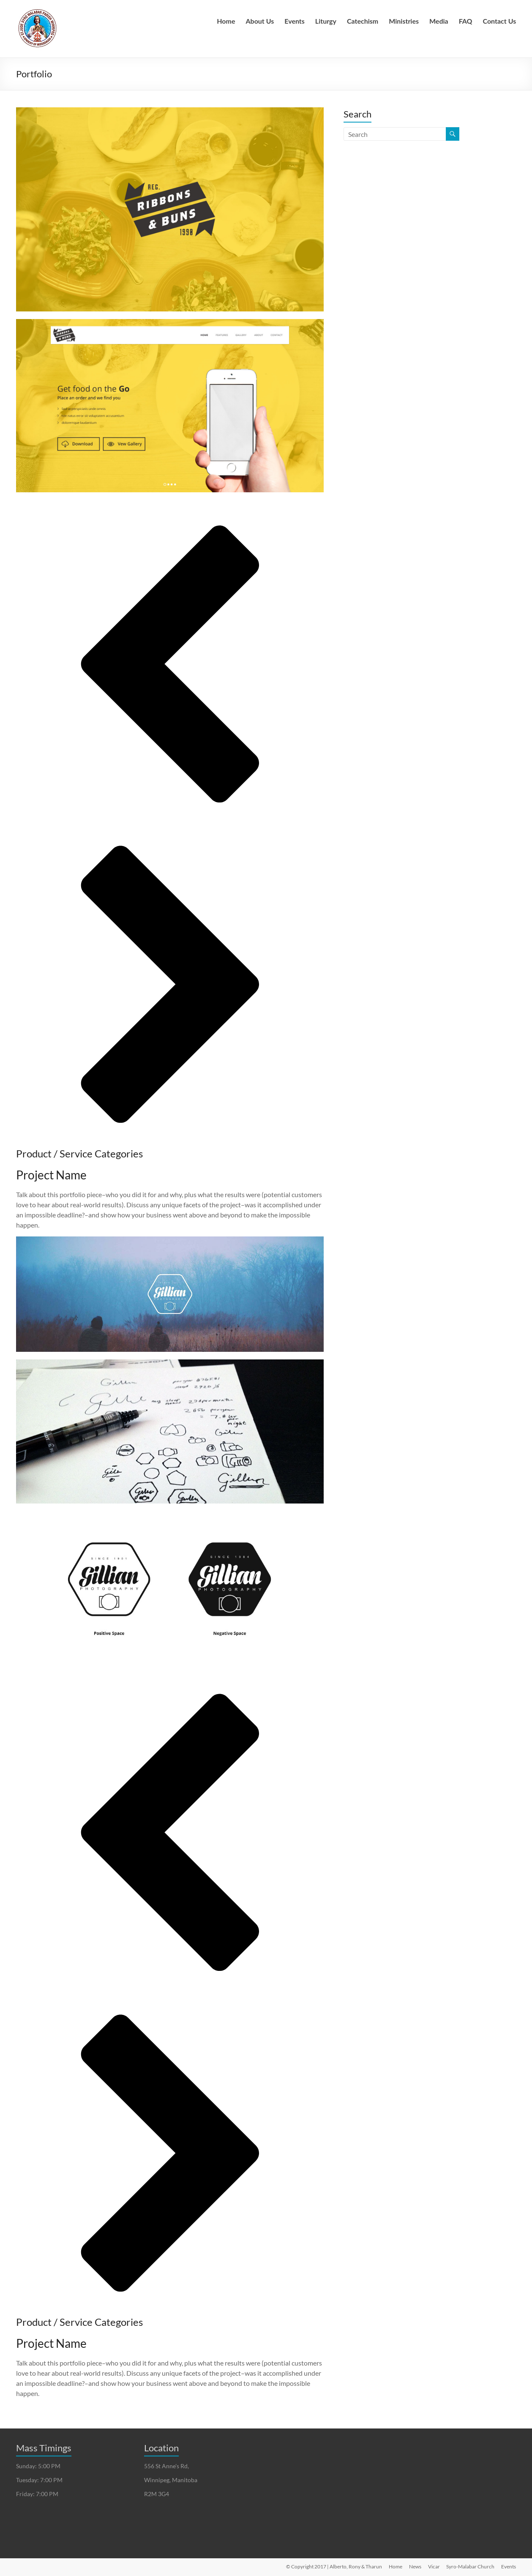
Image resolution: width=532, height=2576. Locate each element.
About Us (260, 21)
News (415, 2566)
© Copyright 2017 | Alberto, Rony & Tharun (334, 2566)
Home (226, 21)
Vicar (433, 2566)
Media (438, 21)
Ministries (404, 21)
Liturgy (325, 21)
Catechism (362, 21)
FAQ (465, 21)
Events (294, 21)
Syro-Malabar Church (470, 2566)
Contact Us (499, 21)
